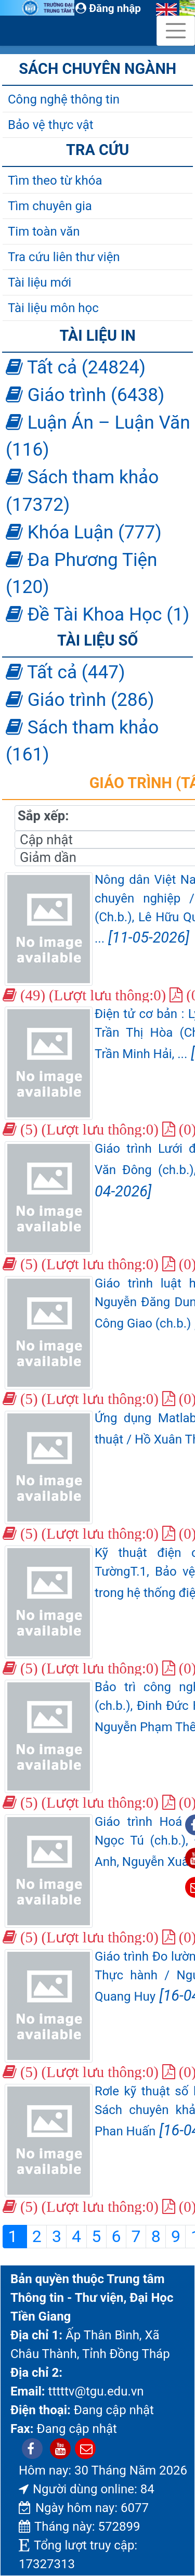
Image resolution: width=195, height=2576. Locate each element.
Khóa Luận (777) (84, 532)
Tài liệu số (97, 640)
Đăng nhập (108, 8)
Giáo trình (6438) (85, 395)
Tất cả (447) (65, 672)
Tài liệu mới (39, 282)
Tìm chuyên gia (50, 206)
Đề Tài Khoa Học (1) (97, 614)
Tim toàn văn (44, 231)
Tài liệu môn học (53, 308)
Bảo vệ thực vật (51, 125)
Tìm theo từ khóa (55, 180)
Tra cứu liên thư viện (64, 257)
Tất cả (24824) (76, 367)
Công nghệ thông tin (64, 99)
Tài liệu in (97, 335)
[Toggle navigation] (176, 31)
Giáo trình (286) (80, 700)
